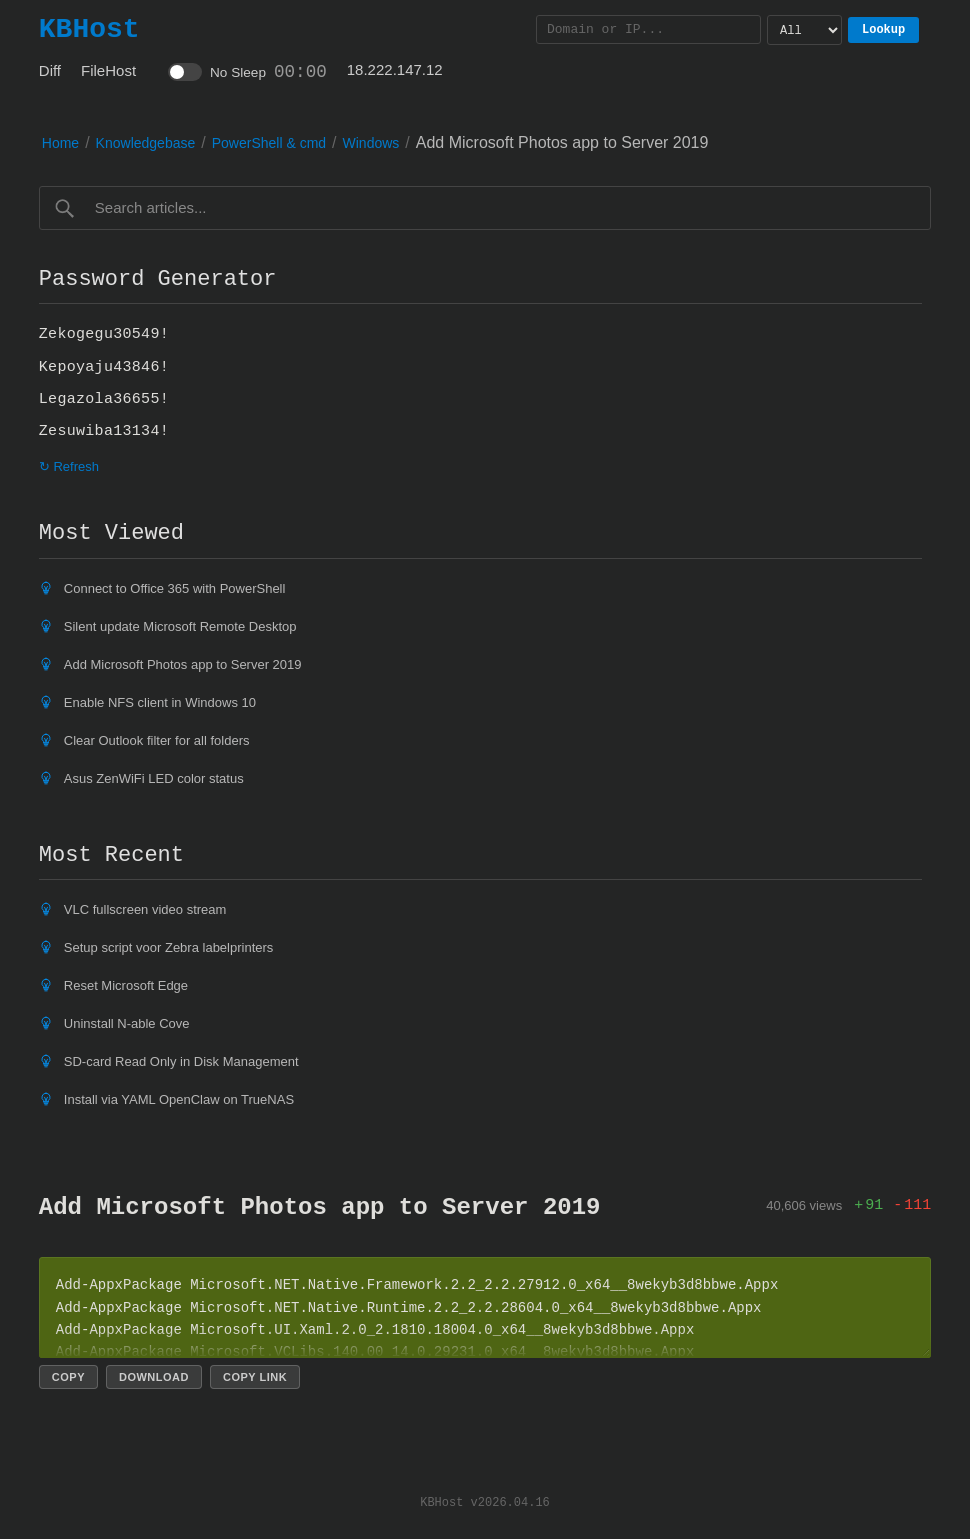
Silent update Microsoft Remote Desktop (180, 626)
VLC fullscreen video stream (145, 909)
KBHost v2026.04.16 (485, 1501)
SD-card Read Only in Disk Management (181, 1061)
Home (60, 143)
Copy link (255, 1377)
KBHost (89, 29)
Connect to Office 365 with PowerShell (175, 588)
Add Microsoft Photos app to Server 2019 (183, 664)
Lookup (883, 29)
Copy (68, 1377)
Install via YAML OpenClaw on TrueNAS (179, 1099)
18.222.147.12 (395, 69)
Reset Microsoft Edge (126, 985)
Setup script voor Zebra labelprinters (169, 947)
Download (154, 1377)
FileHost (108, 70)
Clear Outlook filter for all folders (157, 740)
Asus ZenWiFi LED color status (154, 778)
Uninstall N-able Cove (127, 1023)
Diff (50, 70)
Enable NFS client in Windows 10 (160, 702)
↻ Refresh (69, 466)
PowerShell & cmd (269, 143)
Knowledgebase (146, 143)
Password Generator (158, 279)
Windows (371, 143)
